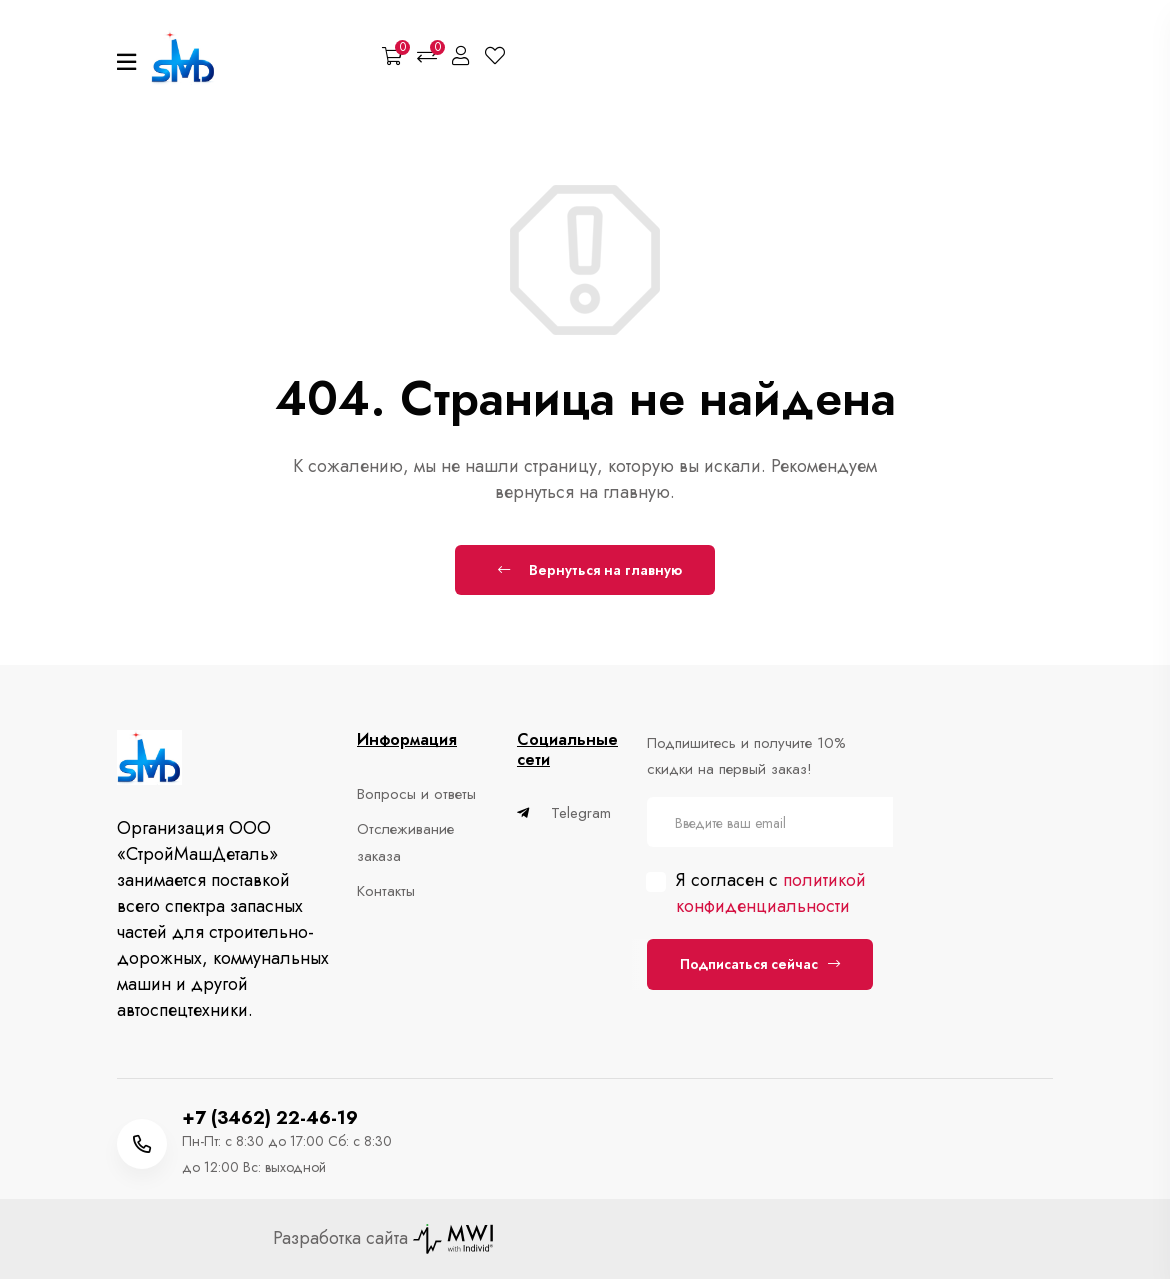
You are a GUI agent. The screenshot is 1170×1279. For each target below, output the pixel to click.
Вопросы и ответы (416, 794)
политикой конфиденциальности (771, 893)
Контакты (386, 891)
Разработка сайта (383, 1238)
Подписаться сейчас (760, 964)
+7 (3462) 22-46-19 (270, 1118)
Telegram (564, 813)
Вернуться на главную (590, 570)
